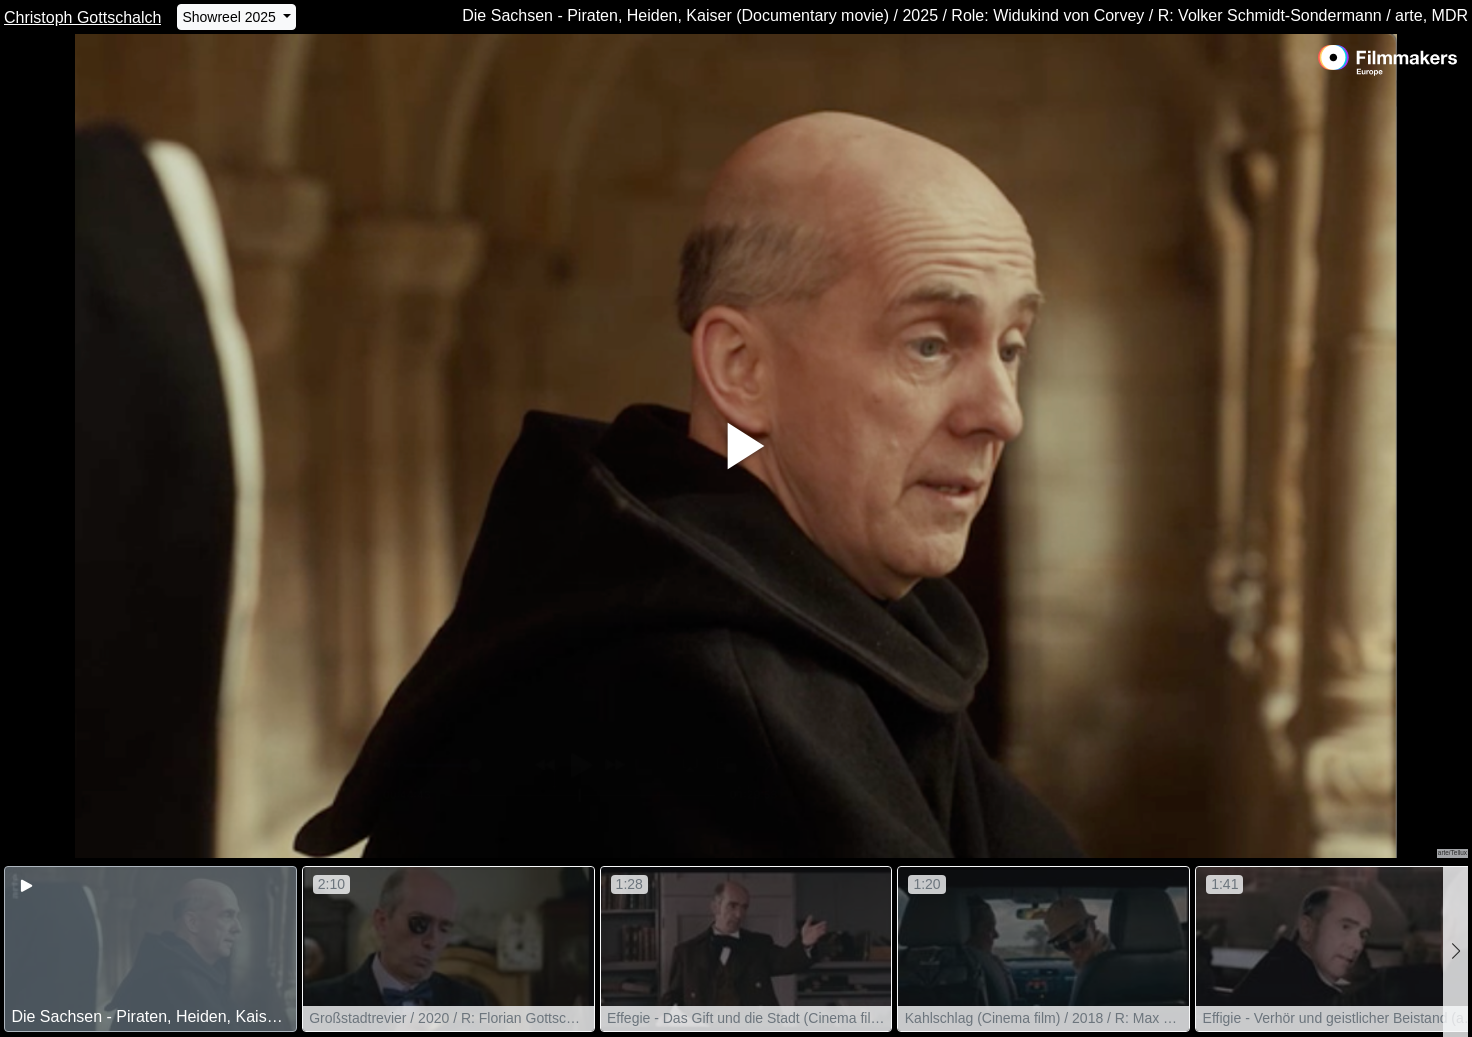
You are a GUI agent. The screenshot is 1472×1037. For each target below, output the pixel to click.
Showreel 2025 (230, 17)
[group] (150, 949)
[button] (1455, 951)
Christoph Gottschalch (82, 17)
